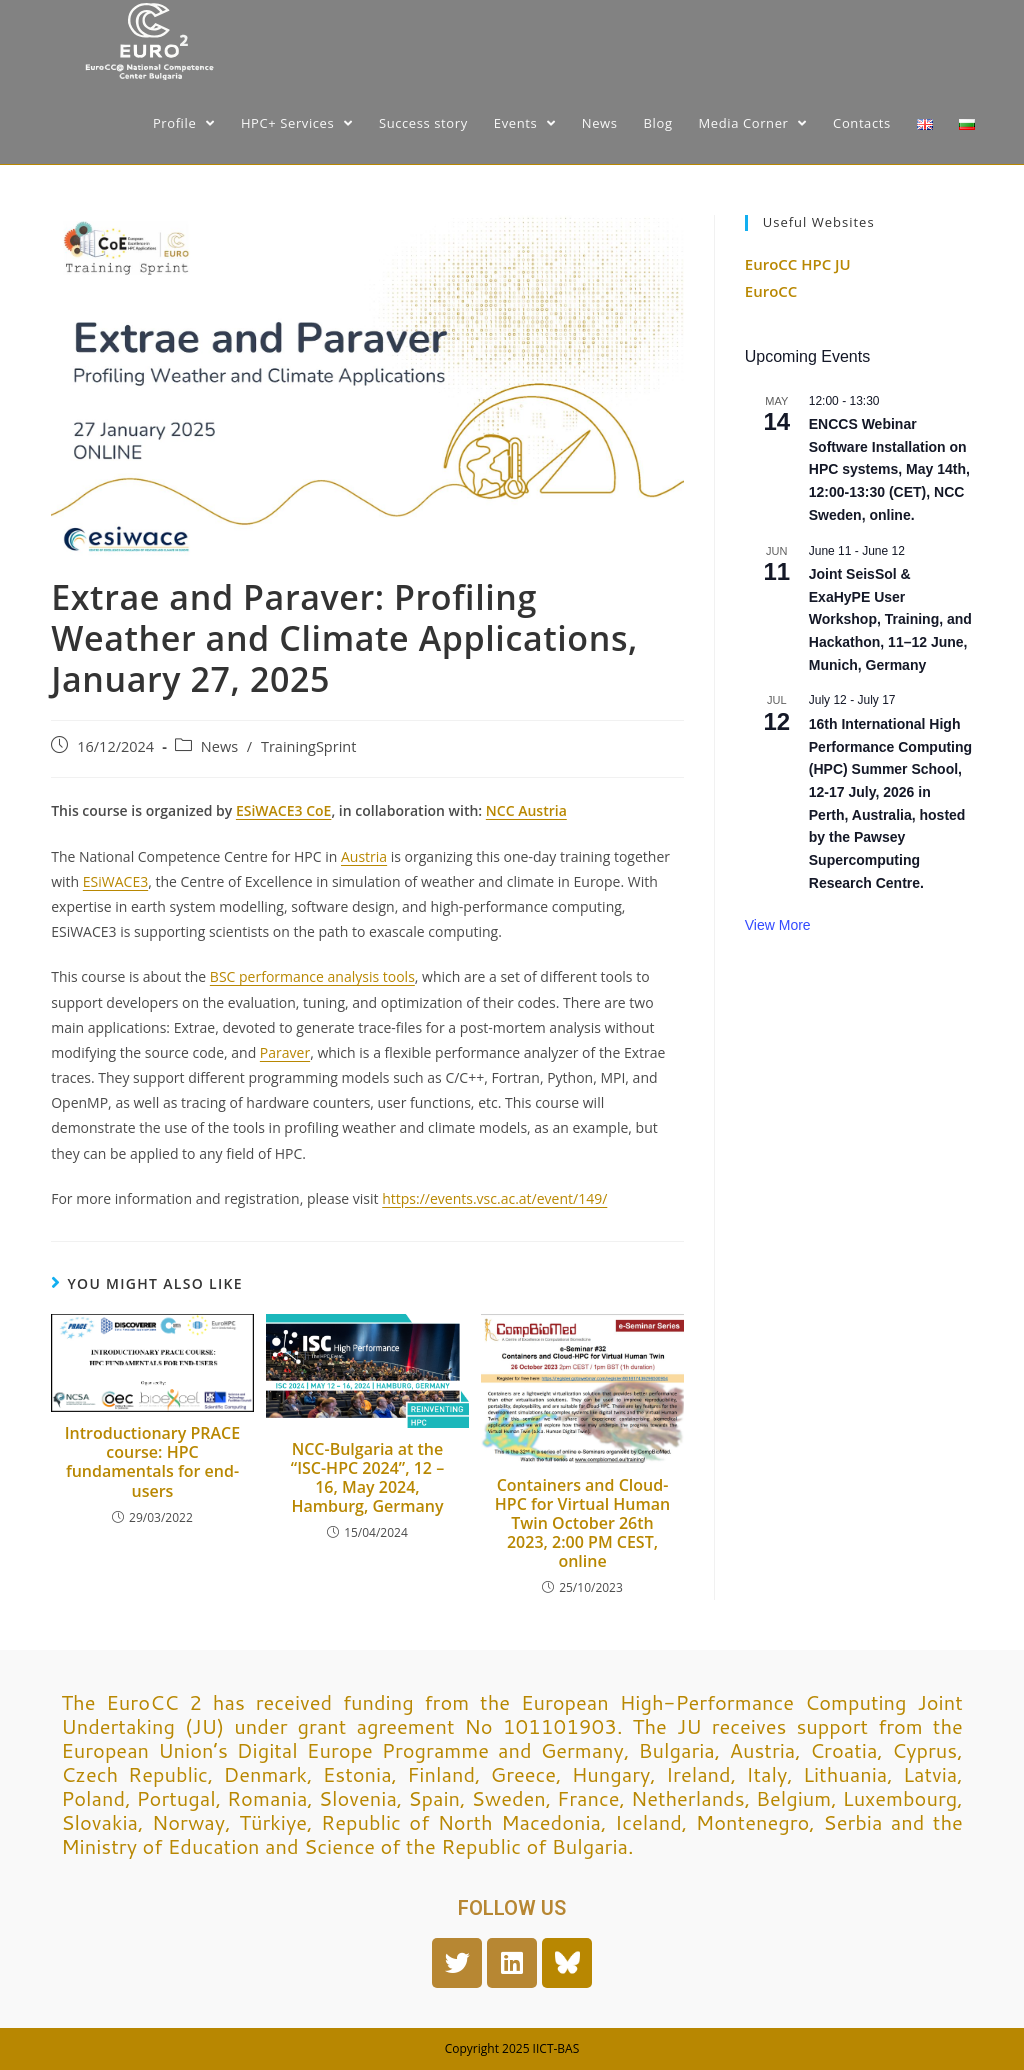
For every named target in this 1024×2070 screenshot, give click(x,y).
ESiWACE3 (115, 881)
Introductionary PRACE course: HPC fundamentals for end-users (152, 1462)
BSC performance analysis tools (312, 976)
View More (778, 925)
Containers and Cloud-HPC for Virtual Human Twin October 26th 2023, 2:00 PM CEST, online (582, 1524)
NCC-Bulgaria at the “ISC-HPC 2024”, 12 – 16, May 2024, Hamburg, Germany (367, 1478)
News (219, 746)
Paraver (285, 1052)
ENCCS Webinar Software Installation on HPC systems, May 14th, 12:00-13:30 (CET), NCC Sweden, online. (889, 469)
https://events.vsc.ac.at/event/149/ (494, 1198)
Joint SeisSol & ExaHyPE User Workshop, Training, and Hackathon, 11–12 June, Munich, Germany (890, 619)
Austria (364, 856)
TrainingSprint (308, 746)
